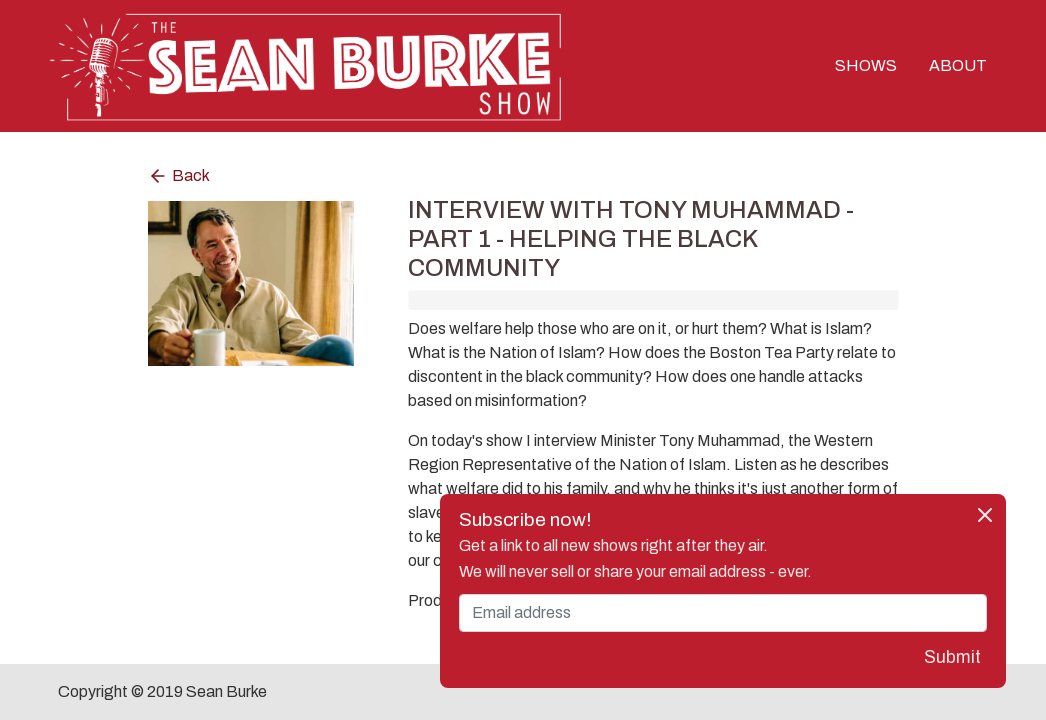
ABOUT (958, 65)
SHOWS (866, 65)
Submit (952, 657)
